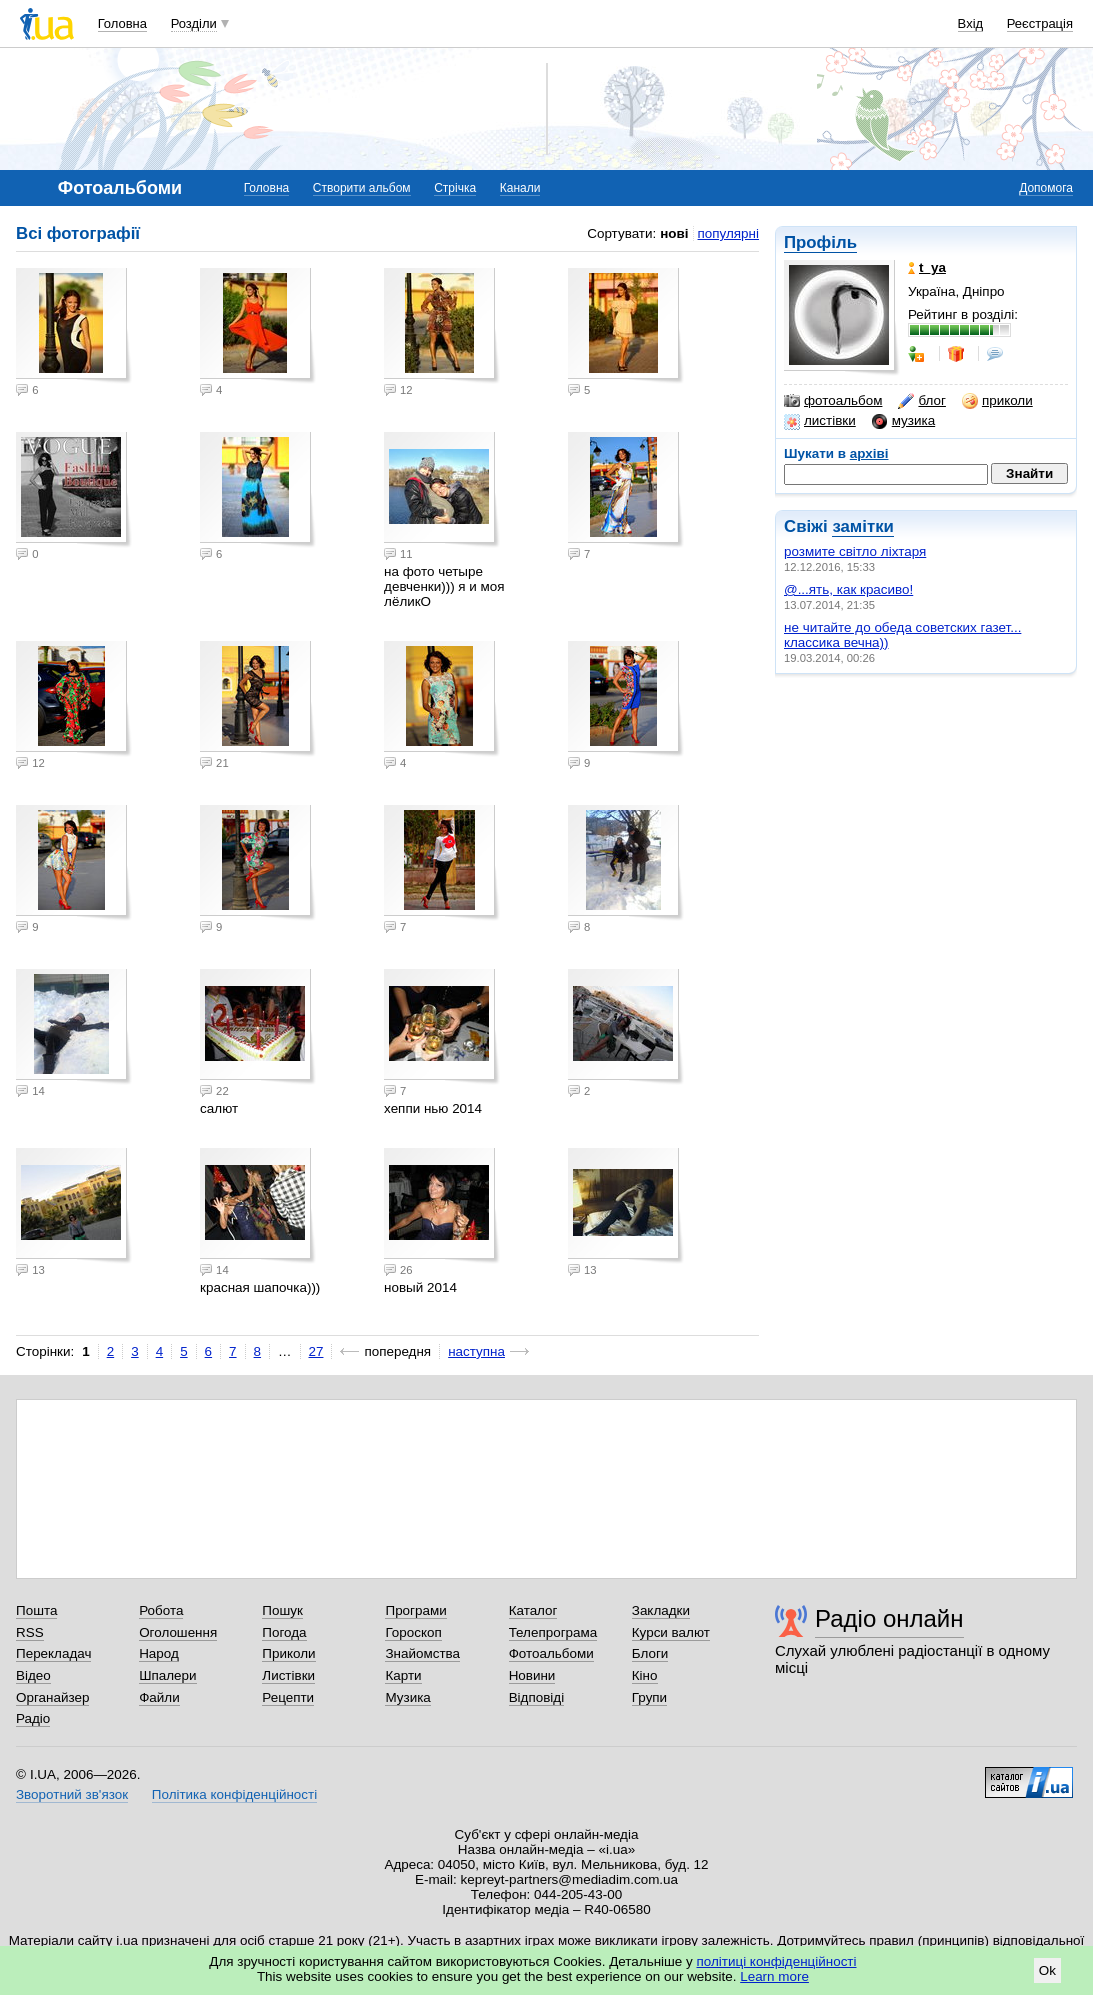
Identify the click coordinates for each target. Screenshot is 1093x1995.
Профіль (820, 242)
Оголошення (178, 1632)
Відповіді (537, 1697)
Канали (520, 188)
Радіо (33, 1718)
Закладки (661, 1610)
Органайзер (52, 1697)
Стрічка (455, 188)
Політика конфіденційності (234, 1794)
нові (674, 233)
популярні (728, 233)
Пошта (36, 1610)
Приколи (288, 1653)
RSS (30, 1632)
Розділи (194, 23)
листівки (820, 421)
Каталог (533, 1610)
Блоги (650, 1653)
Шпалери (167, 1675)
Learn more (774, 1976)
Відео (33, 1675)
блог (921, 401)
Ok (1047, 1970)
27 (316, 1351)
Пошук (282, 1610)
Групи (649, 1697)
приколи (997, 401)
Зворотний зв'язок (72, 1794)
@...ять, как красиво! (848, 589)
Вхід (971, 23)
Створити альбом (362, 188)
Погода (284, 1632)
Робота (161, 1610)
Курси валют (671, 1632)
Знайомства (422, 1653)
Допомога (1046, 188)
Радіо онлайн (889, 1618)
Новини (532, 1675)
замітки (863, 526)
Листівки (288, 1675)
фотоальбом (833, 401)
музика (903, 421)
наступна (476, 1351)
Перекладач (53, 1653)
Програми (415, 1610)
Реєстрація (1040, 23)
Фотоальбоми (551, 1653)
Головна (122, 23)
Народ (159, 1653)
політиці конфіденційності (777, 1961)
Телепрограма (553, 1632)
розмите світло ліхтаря (855, 551)
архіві (869, 453)
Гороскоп (413, 1632)
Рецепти (288, 1697)
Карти (403, 1675)
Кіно (645, 1675)
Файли (159, 1697)
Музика (407, 1697)
